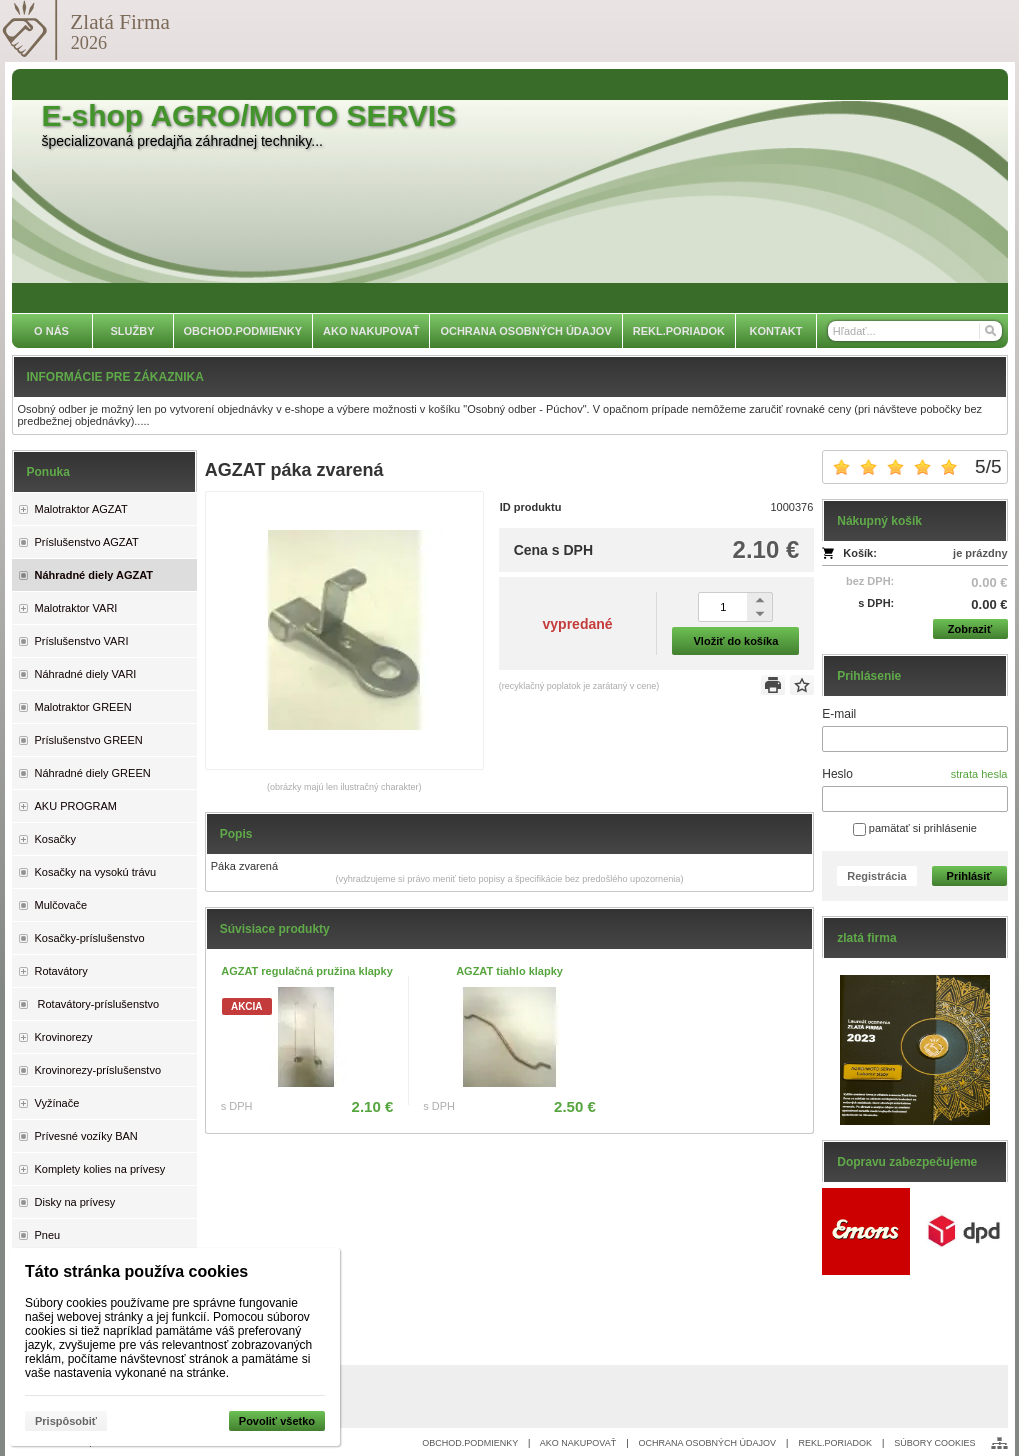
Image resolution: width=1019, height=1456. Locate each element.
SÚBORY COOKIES (934, 1443)
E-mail (839, 714)
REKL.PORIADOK (835, 1443)
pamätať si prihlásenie (915, 828)
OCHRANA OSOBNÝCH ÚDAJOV (708, 1443)
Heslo (837, 774)
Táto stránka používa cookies (136, 1271)
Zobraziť (970, 629)
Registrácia (876, 876)
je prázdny (980, 553)
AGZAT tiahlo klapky (509, 971)
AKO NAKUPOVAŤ (578, 1443)
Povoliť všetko (277, 1421)
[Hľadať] (989, 331)
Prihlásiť (969, 876)
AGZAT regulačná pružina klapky (307, 971)
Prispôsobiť (66, 1421)
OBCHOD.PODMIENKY (470, 1443)
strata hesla (979, 774)
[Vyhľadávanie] (915, 331)
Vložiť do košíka (736, 641)
